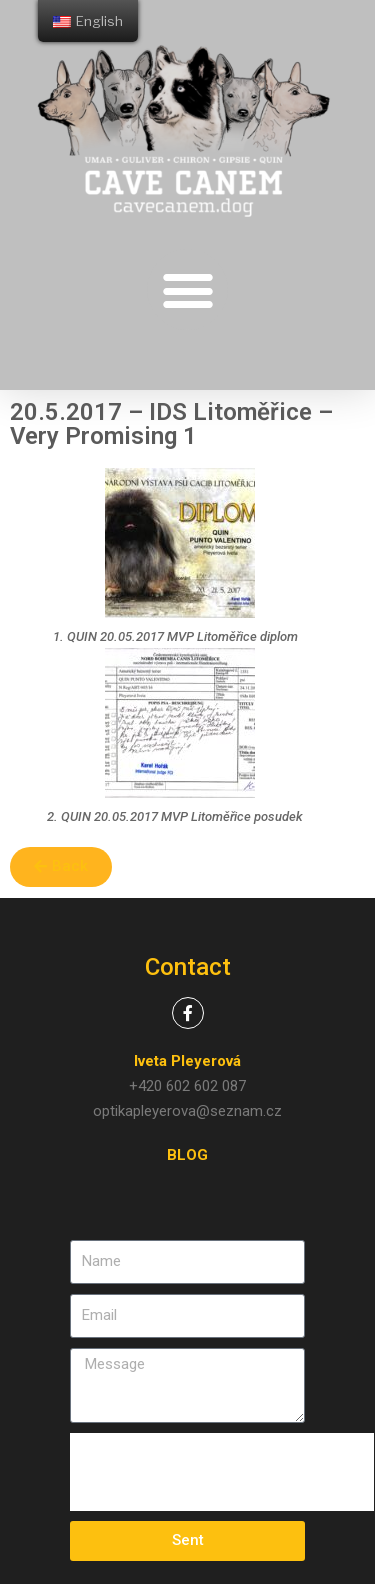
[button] (187, 289)
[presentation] (222, 1472)
